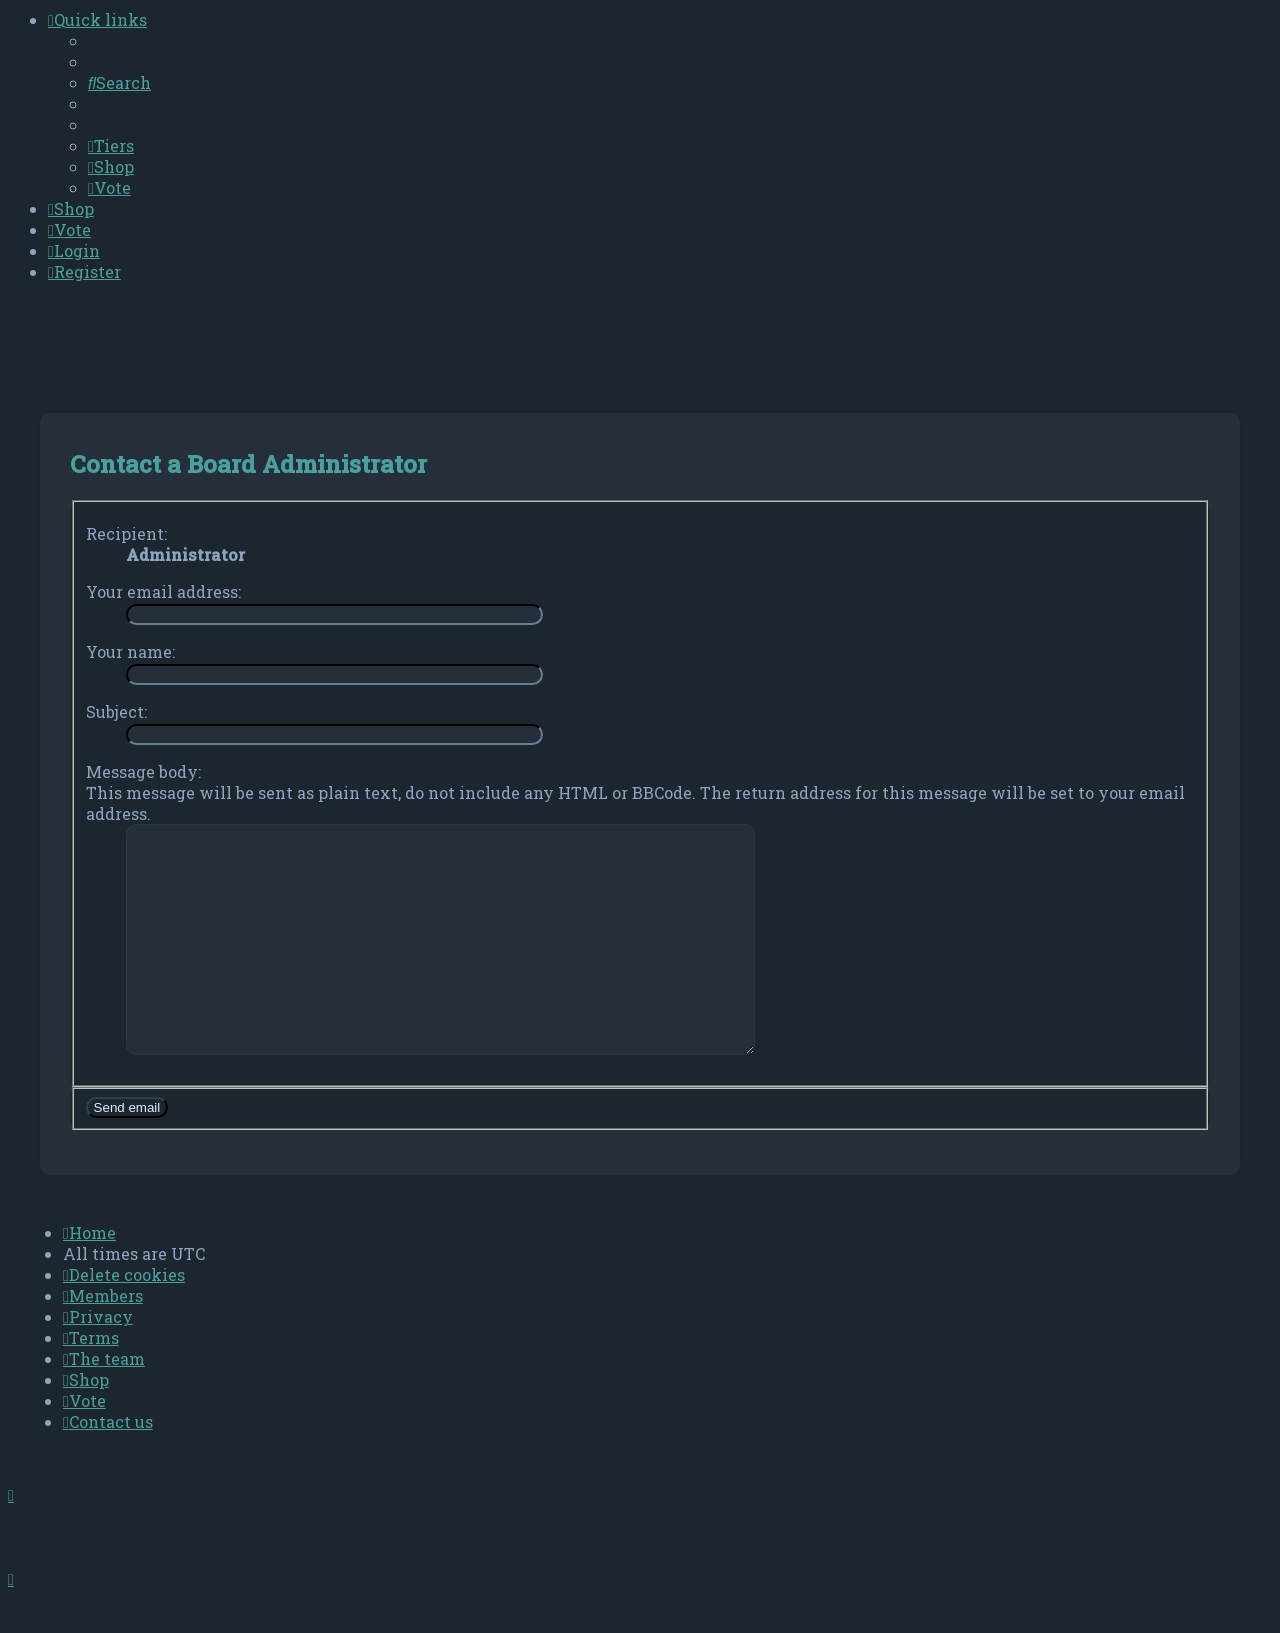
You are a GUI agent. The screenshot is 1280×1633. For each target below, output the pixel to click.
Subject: (116, 711)
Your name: (130, 651)
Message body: (143, 771)
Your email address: (163, 591)
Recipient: (126, 533)
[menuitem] (119, 82)
